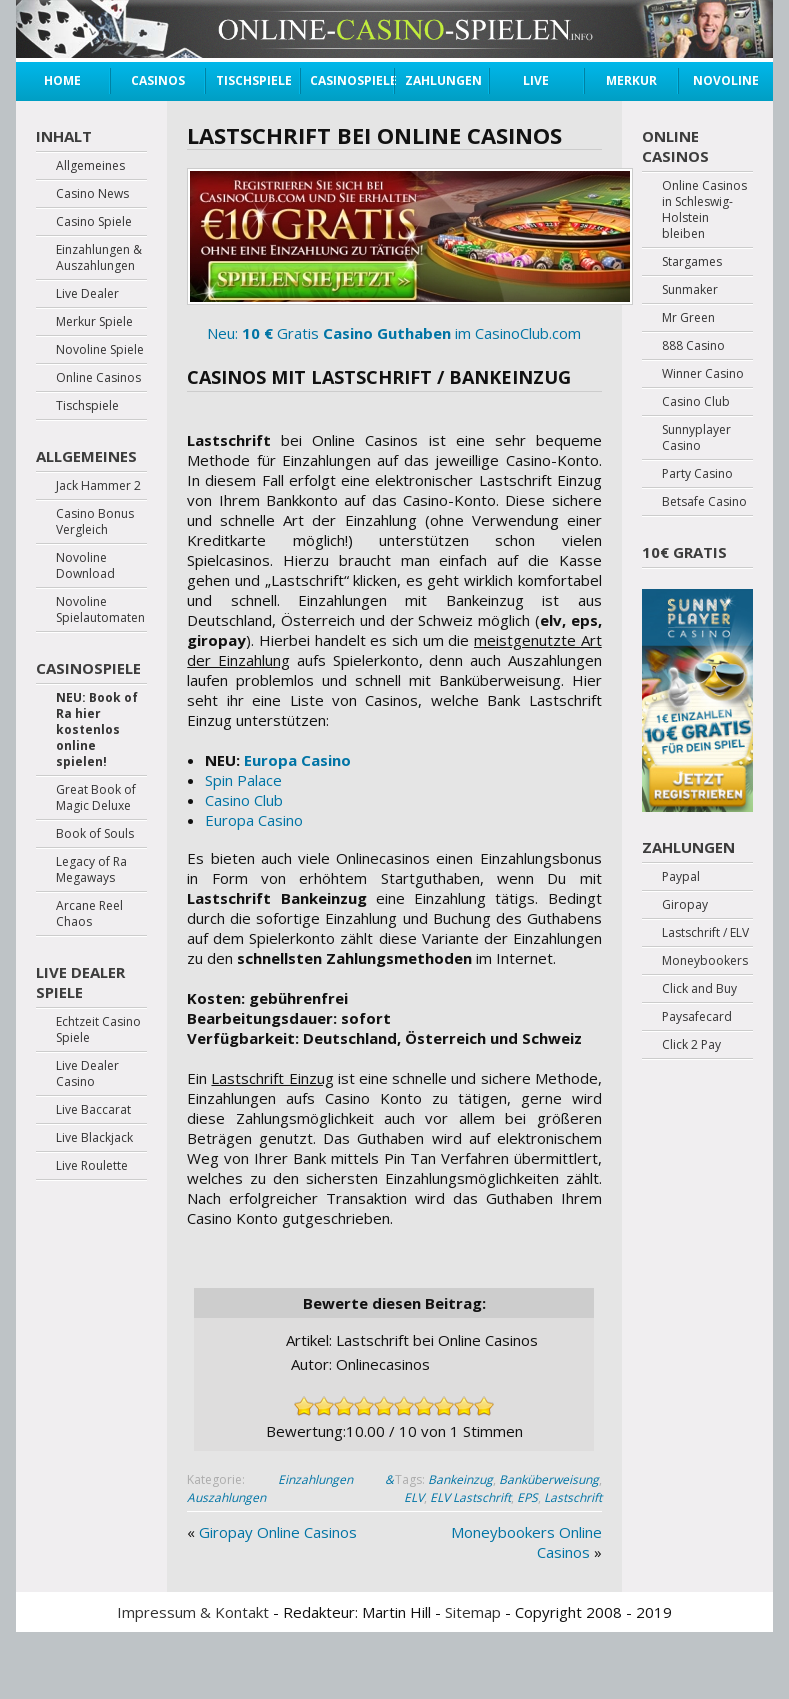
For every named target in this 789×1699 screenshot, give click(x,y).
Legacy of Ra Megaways (91, 870)
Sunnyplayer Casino (696, 438)
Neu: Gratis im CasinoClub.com (394, 255)
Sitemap (473, 1612)
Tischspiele (253, 80)
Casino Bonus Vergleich (95, 522)
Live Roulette (92, 1166)
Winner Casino (703, 374)
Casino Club (244, 800)
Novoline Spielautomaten (100, 610)
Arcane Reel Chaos (89, 914)
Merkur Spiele (631, 83)
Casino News (92, 194)
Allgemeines (90, 166)
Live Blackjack (94, 1138)
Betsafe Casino (704, 502)
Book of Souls (95, 834)
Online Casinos (98, 378)
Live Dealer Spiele (80, 982)
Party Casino (697, 474)
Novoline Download (85, 566)
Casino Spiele (94, 222)
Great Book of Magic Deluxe (96, 798)
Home (62, 80)
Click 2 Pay (691, 1045)
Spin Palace (243, 780)
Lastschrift (573, 1497)
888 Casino (693, 346)
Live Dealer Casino (87, 1074)
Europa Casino (297, 760)
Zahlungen (442, 80)
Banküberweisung (549, 1479)
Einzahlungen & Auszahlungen (99, 258)
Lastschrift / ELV (705, 933)
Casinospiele (347, 80)
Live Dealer (536, 83)
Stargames (692, 262)
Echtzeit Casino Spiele (98, 1030)
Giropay (685, 905)
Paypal (681, 877)
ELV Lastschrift (470, 1497)
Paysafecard (697, 1017)
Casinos (158, 80)
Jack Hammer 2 (98, 486)
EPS (527, 1497)
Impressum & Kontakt (193, 1612)
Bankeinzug (460, 1479)
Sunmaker (690, 290)
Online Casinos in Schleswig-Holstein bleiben (704, 210)
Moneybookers (705, 961)
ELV (414, 1497)
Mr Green (688, 318)
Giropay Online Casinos (278, 1532)
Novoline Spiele (726, 83)
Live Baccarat (93, 1110)
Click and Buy (699, 989)
